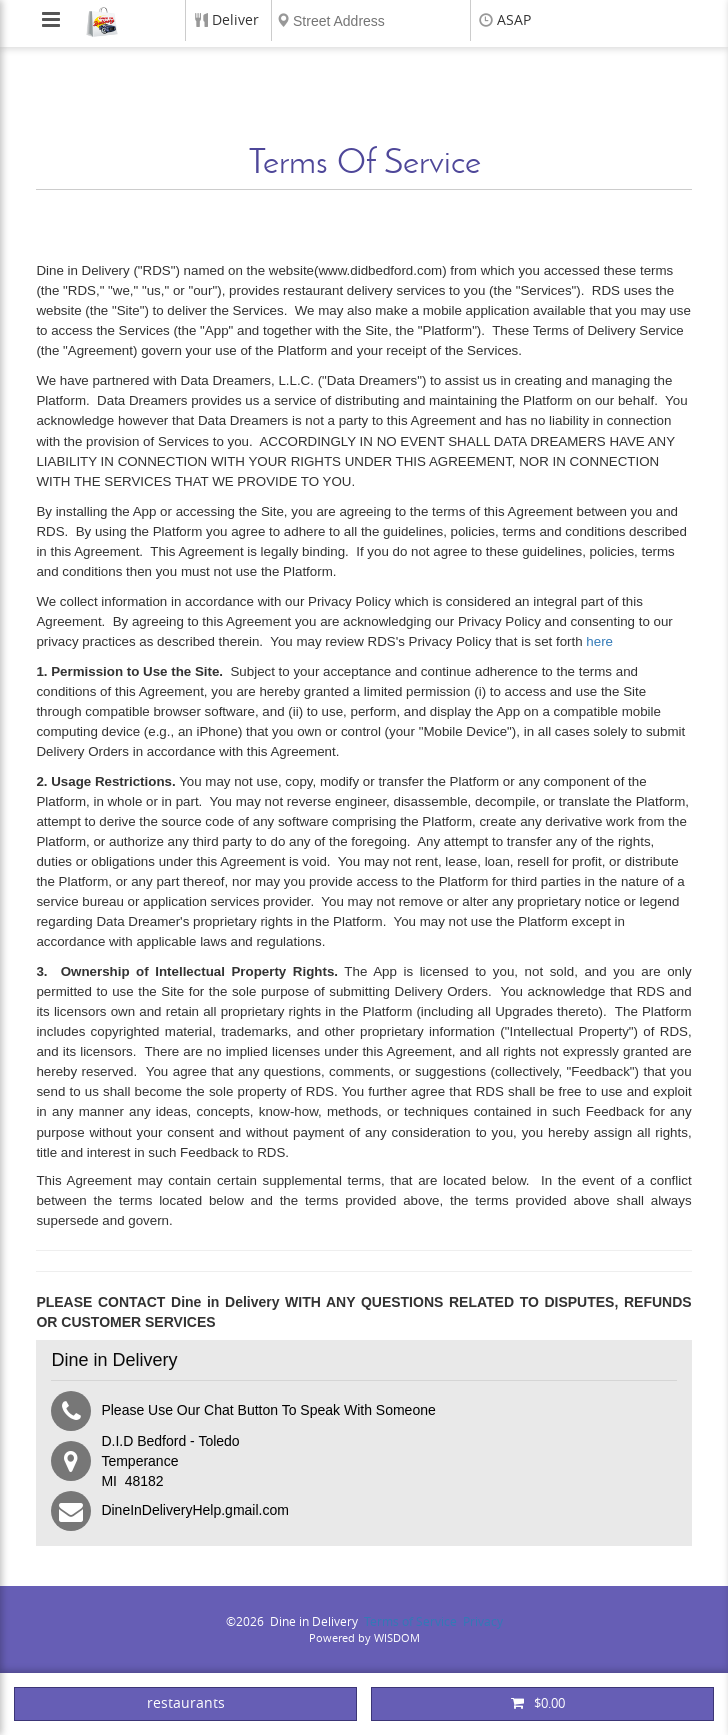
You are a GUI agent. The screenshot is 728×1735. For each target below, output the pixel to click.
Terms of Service (410, 1622)
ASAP (514, 20)
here (599, 641)
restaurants (186, 1703)
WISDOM (397, 1638)
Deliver (235, 20)
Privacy (483, 1622)
